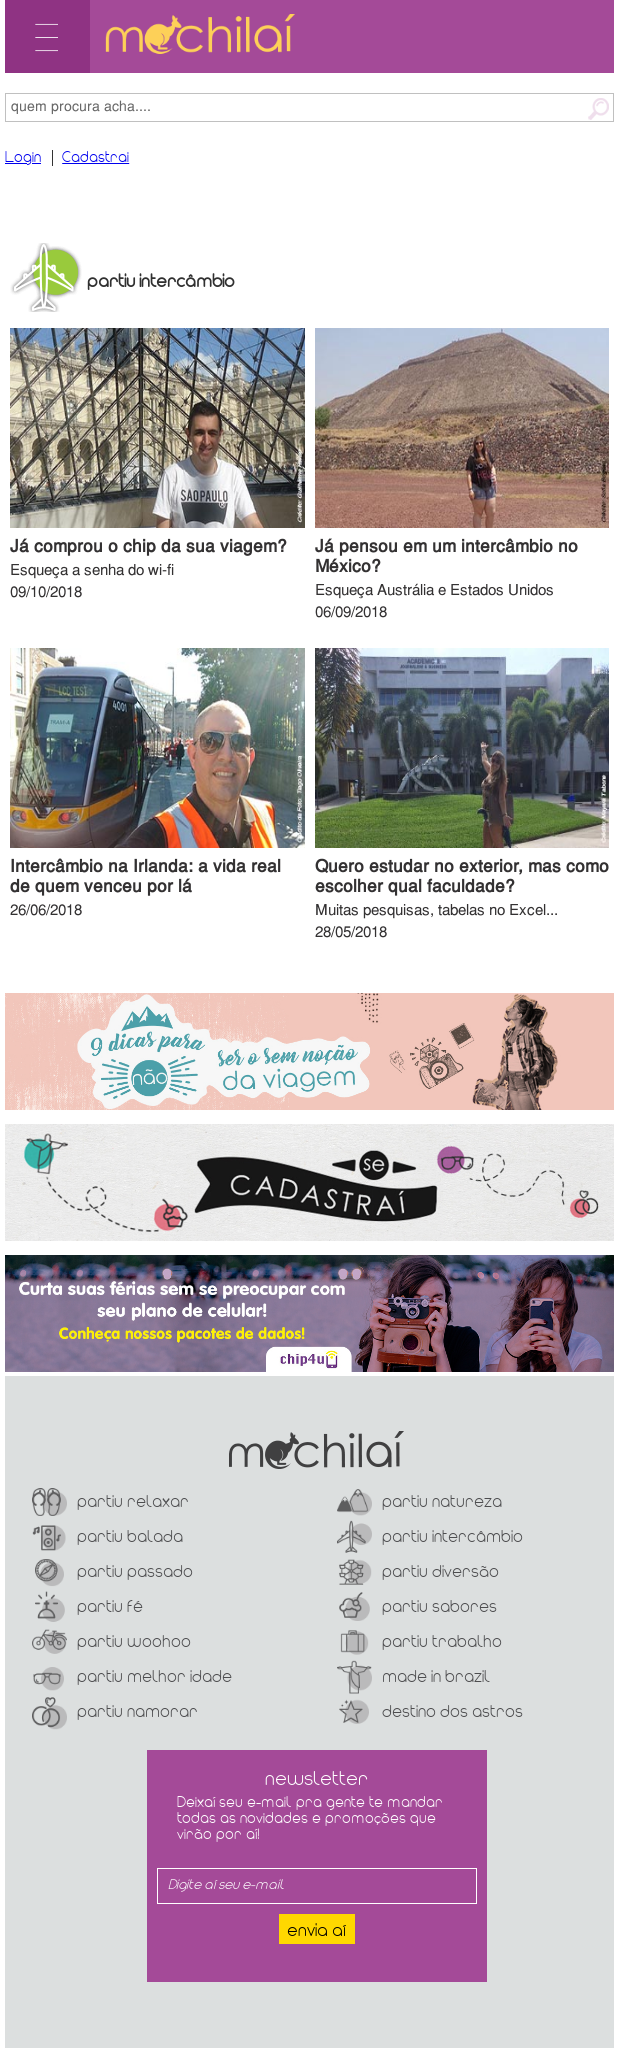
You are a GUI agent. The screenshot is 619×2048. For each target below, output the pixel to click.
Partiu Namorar (115, 1712)
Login (23, 158)
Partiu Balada (107, 1537)
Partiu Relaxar (110, 1502)
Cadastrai (95, 158)
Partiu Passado (112, 1572)
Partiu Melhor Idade (132, 1677)
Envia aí (316, 1931)
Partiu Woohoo (111, 1642)
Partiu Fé (87, 1607)
